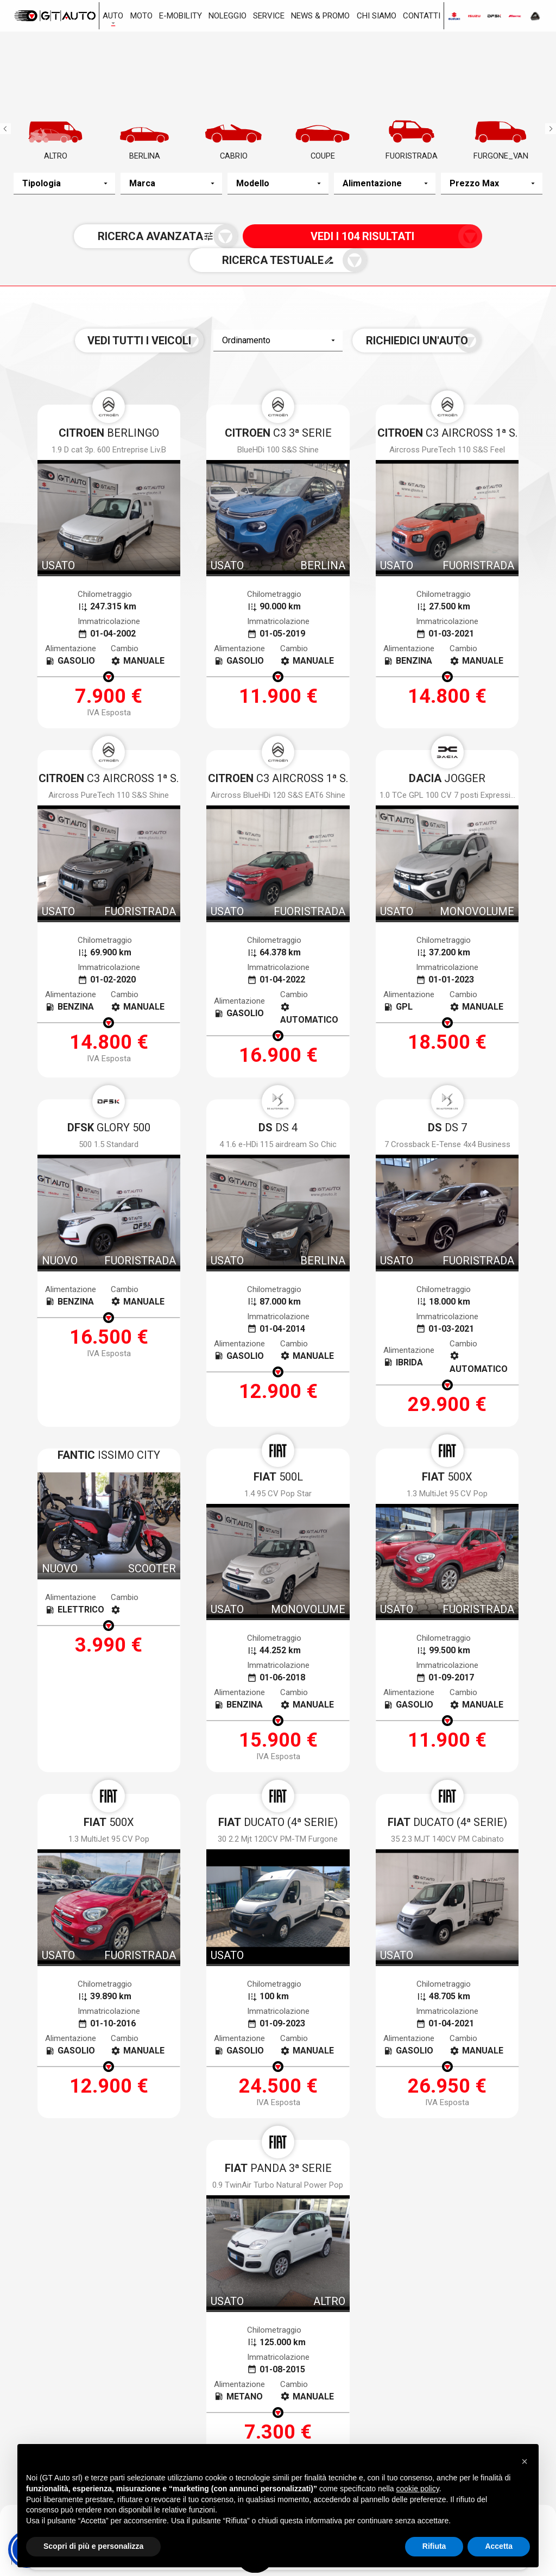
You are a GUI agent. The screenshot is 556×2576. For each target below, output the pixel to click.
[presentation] (278, 2160)
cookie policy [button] (417, 2488)
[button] (524, 2459)
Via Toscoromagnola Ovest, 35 (454, 2404)
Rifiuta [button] (434, 2546)
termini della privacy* (200, 2123)
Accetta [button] (499, 2546)
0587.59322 (425, 2422)
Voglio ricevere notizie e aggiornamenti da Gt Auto (345, 2123)
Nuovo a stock (123, 2323)
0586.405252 (244, 2422)
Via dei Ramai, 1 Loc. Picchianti (271, 2404)
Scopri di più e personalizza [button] (93, 2546)
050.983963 (58, 2414)
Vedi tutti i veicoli (171, 324)
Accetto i (177, 2123)
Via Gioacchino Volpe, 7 (86, 2396)
